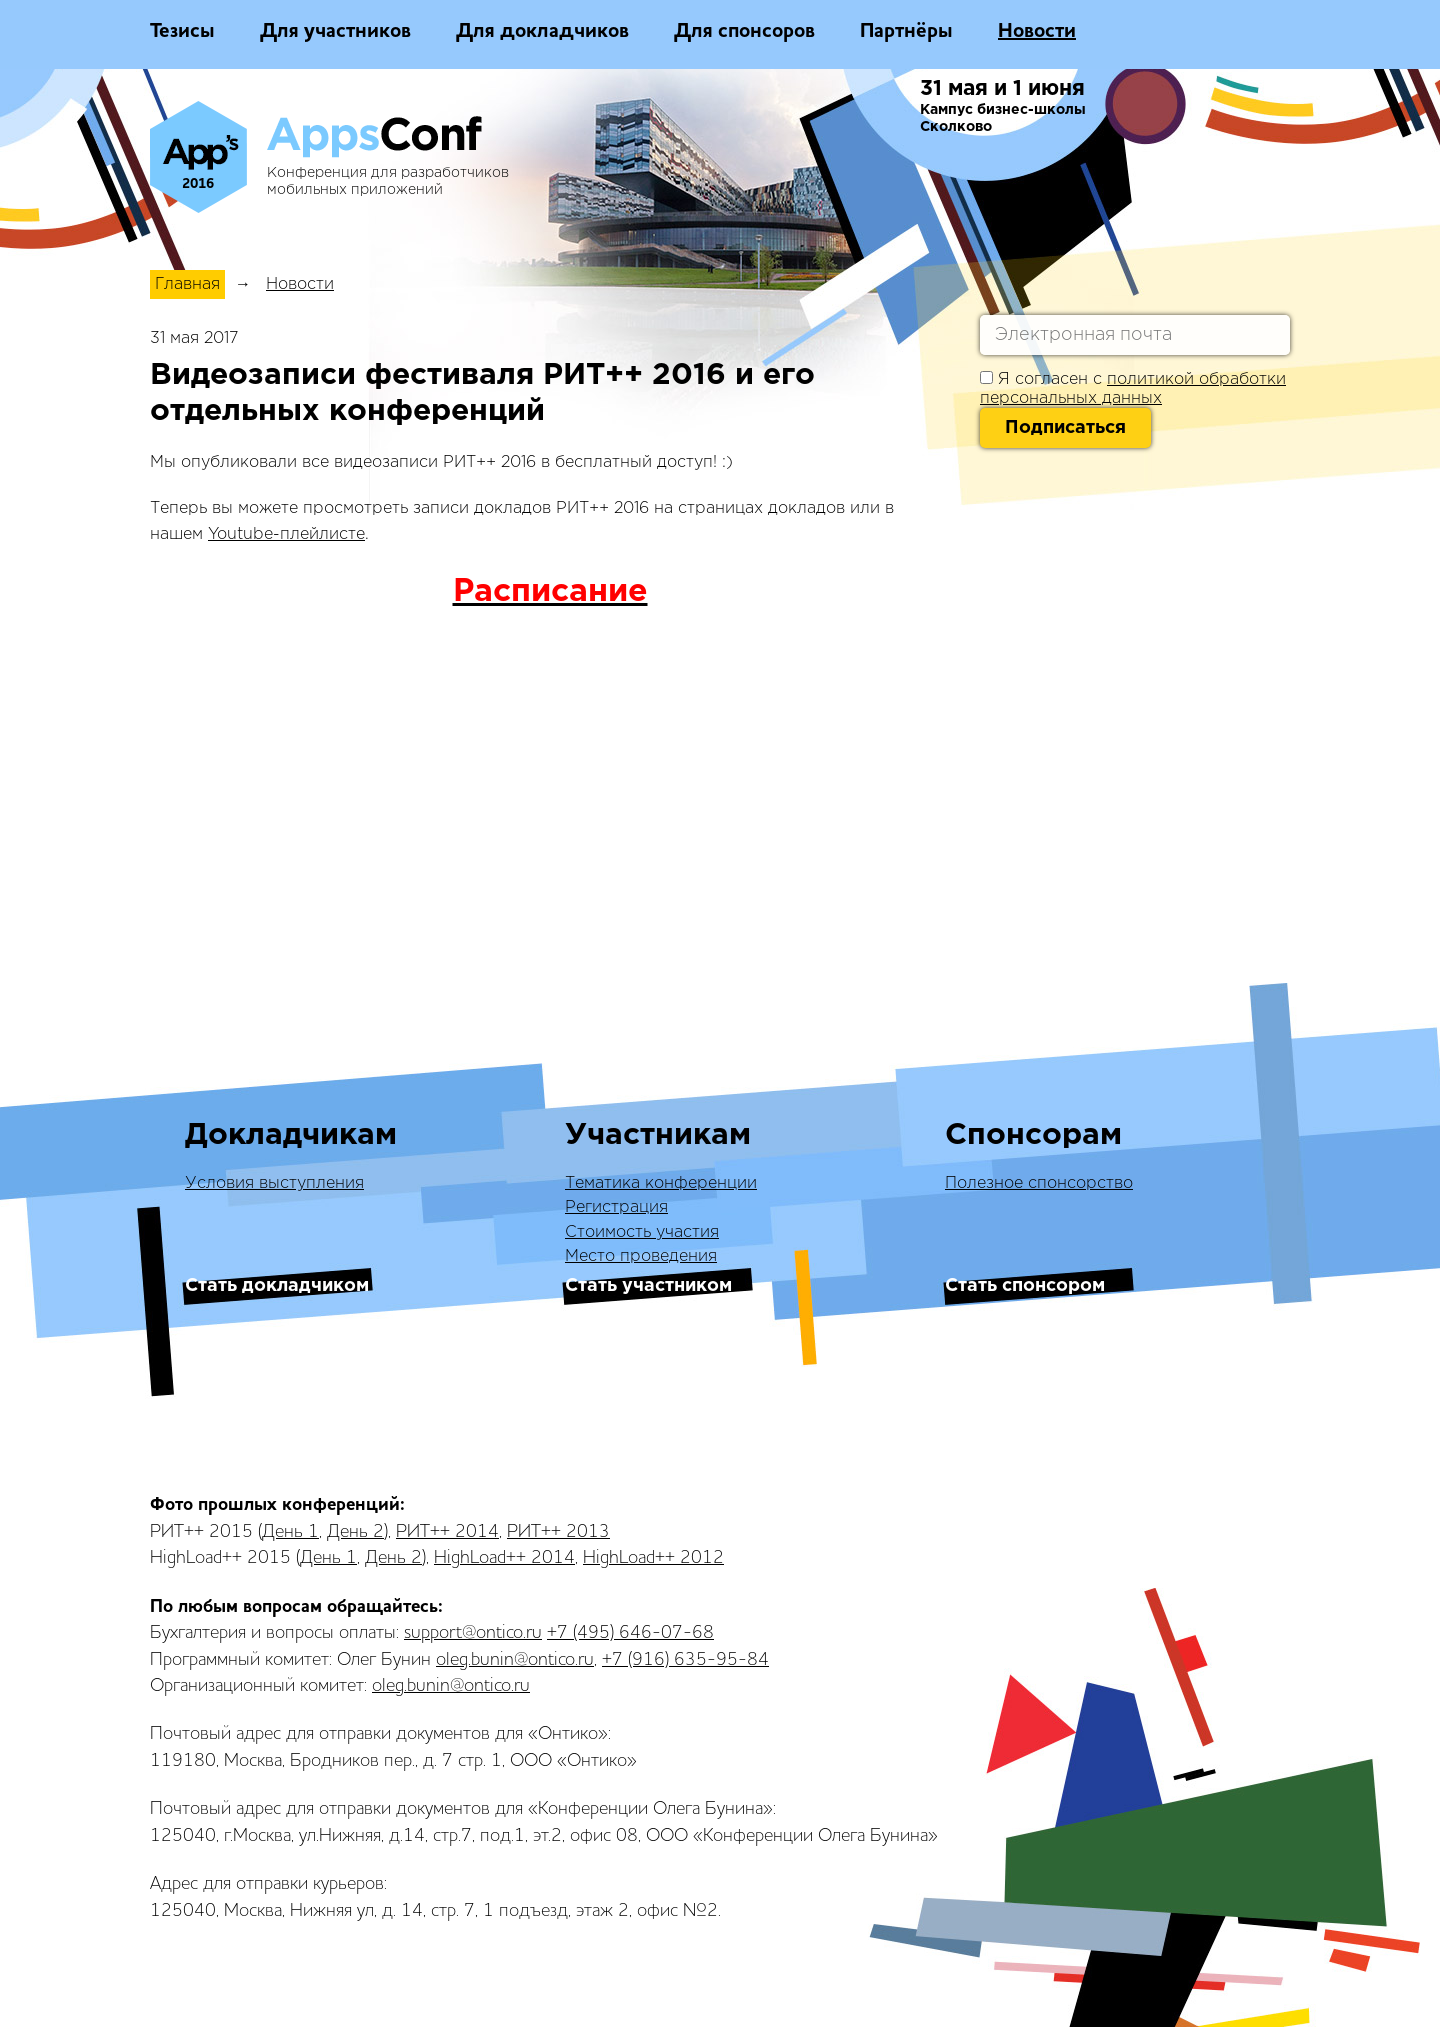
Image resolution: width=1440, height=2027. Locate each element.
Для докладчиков (542, 32)
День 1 (290, 1532)
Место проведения (641, 1256)
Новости (1037, 32)
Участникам (658, 1135)
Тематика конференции (661, 1183)
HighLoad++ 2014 (504, 1558)
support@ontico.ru (473, 1633)
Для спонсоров (744, 32)
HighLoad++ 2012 (653, 1558)
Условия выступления (274, 1183)
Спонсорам (1033, 1135)
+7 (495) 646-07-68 (630, 1633)
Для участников (335, 32)
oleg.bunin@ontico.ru (515, 1660)
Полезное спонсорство (1039, 1183)
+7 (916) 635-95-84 (685, 1660)
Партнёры (906, 32)
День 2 (355, 1532)
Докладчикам (291, 1135)
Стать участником (648, 1286)
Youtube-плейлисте (286, 534)
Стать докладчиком (277, 1286)
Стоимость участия (642, 1232)
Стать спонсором (1025, 1286)
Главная (187, 284)
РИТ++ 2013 (558, 1532)
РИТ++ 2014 (447, 1532)
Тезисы (182, 32)
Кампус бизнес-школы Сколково (1003, 118)
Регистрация (616, 1207)
